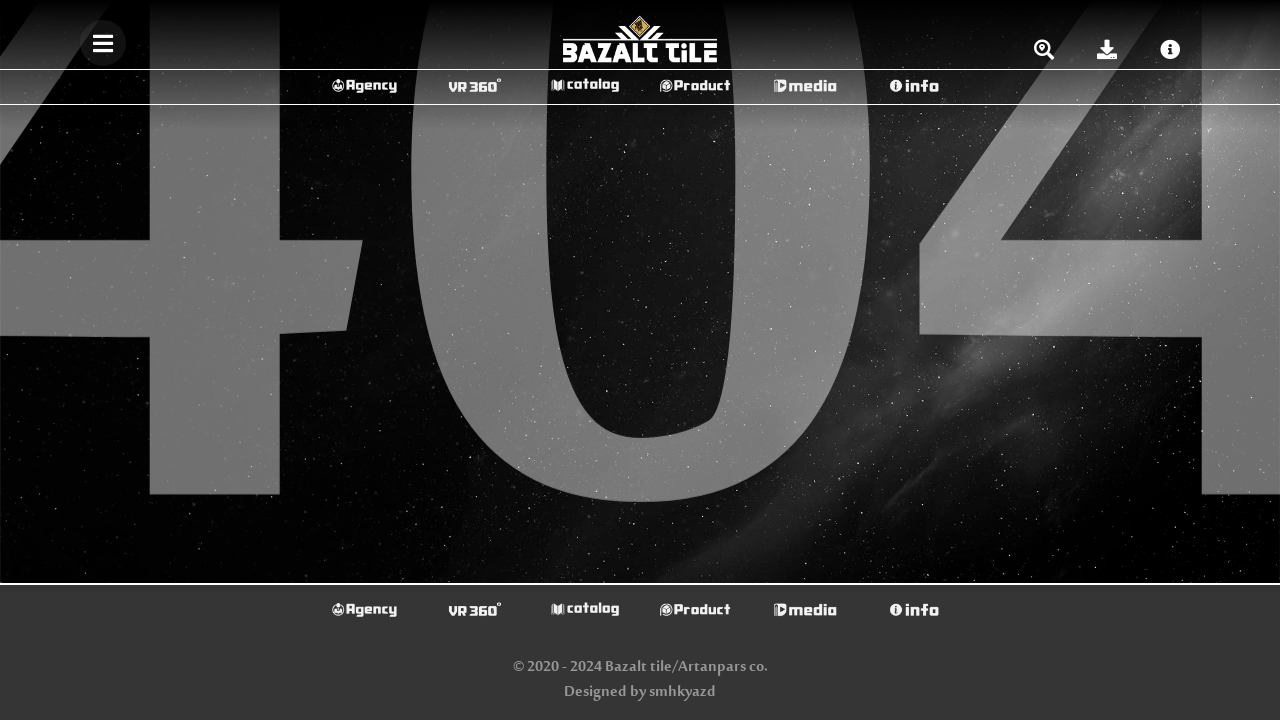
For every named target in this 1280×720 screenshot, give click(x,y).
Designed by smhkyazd (640, 692)
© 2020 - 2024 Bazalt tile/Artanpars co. (640, 667)
